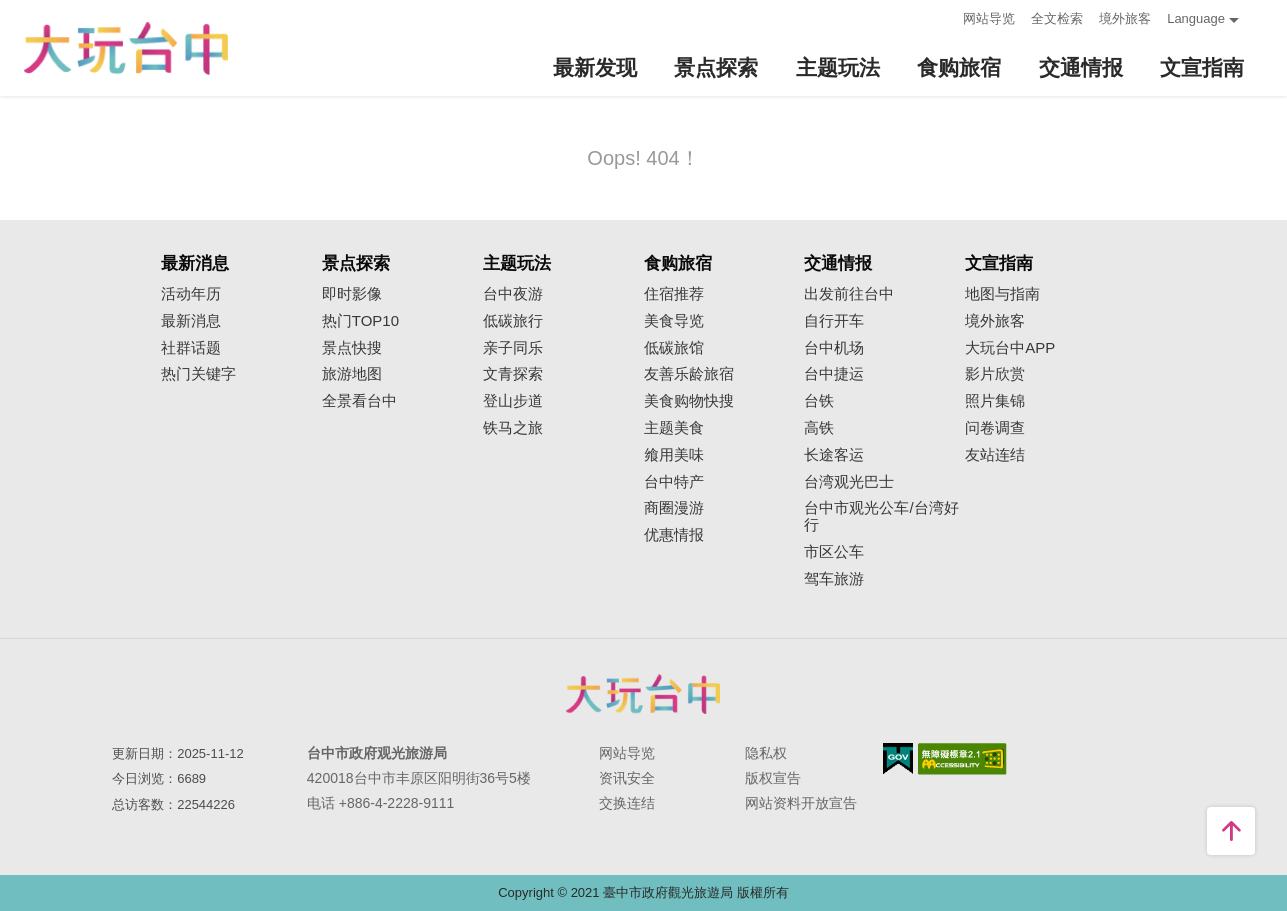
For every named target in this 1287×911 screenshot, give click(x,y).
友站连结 (995, 455)
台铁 (819, 401)
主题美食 (674, 428)
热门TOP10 (360, 321)
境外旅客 (1125, 18)
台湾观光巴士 (849, 482)
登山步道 (513, 401)
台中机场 (834, 348)
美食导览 (674, 321)
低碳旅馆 (674, 348)
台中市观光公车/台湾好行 (881, 516)
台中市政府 (644, 694)
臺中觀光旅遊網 (126, 48)
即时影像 (352, 294)
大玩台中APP (1010, 348)
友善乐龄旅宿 (689, 374)
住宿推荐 (674, 294)
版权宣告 (773, 778)
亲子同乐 (513, 348)
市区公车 (834, 552)
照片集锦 (995, 401)
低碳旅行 (513, 321)
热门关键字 (198, 374)
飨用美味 (674, 455)
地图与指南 (1002, 294)
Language (1196, 18)
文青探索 (513, 374)
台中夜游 (513, 294)
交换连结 (627, 803)
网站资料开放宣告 (801, 803)
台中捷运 (834, 374)
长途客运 (834, 455)
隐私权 (766, 753)
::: (941, 16)
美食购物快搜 (689, 401)
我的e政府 (898, 758)
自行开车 (834, 321)
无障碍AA (962, 759)
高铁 (819, 428)
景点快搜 (352, 348)
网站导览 (989, 18)
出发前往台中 (849, 294)
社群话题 (191, 348)
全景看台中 (359, 401)
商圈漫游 (674, 508)
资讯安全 (627, 778)
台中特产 (674, 482)
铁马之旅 (513, 428)
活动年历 (191, 294)
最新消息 (191, 321)
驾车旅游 (834, 579)
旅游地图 (352, 374)
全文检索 (1057, 18)
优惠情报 (674, 535)
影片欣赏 (995, 374)
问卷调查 (995, 428)
